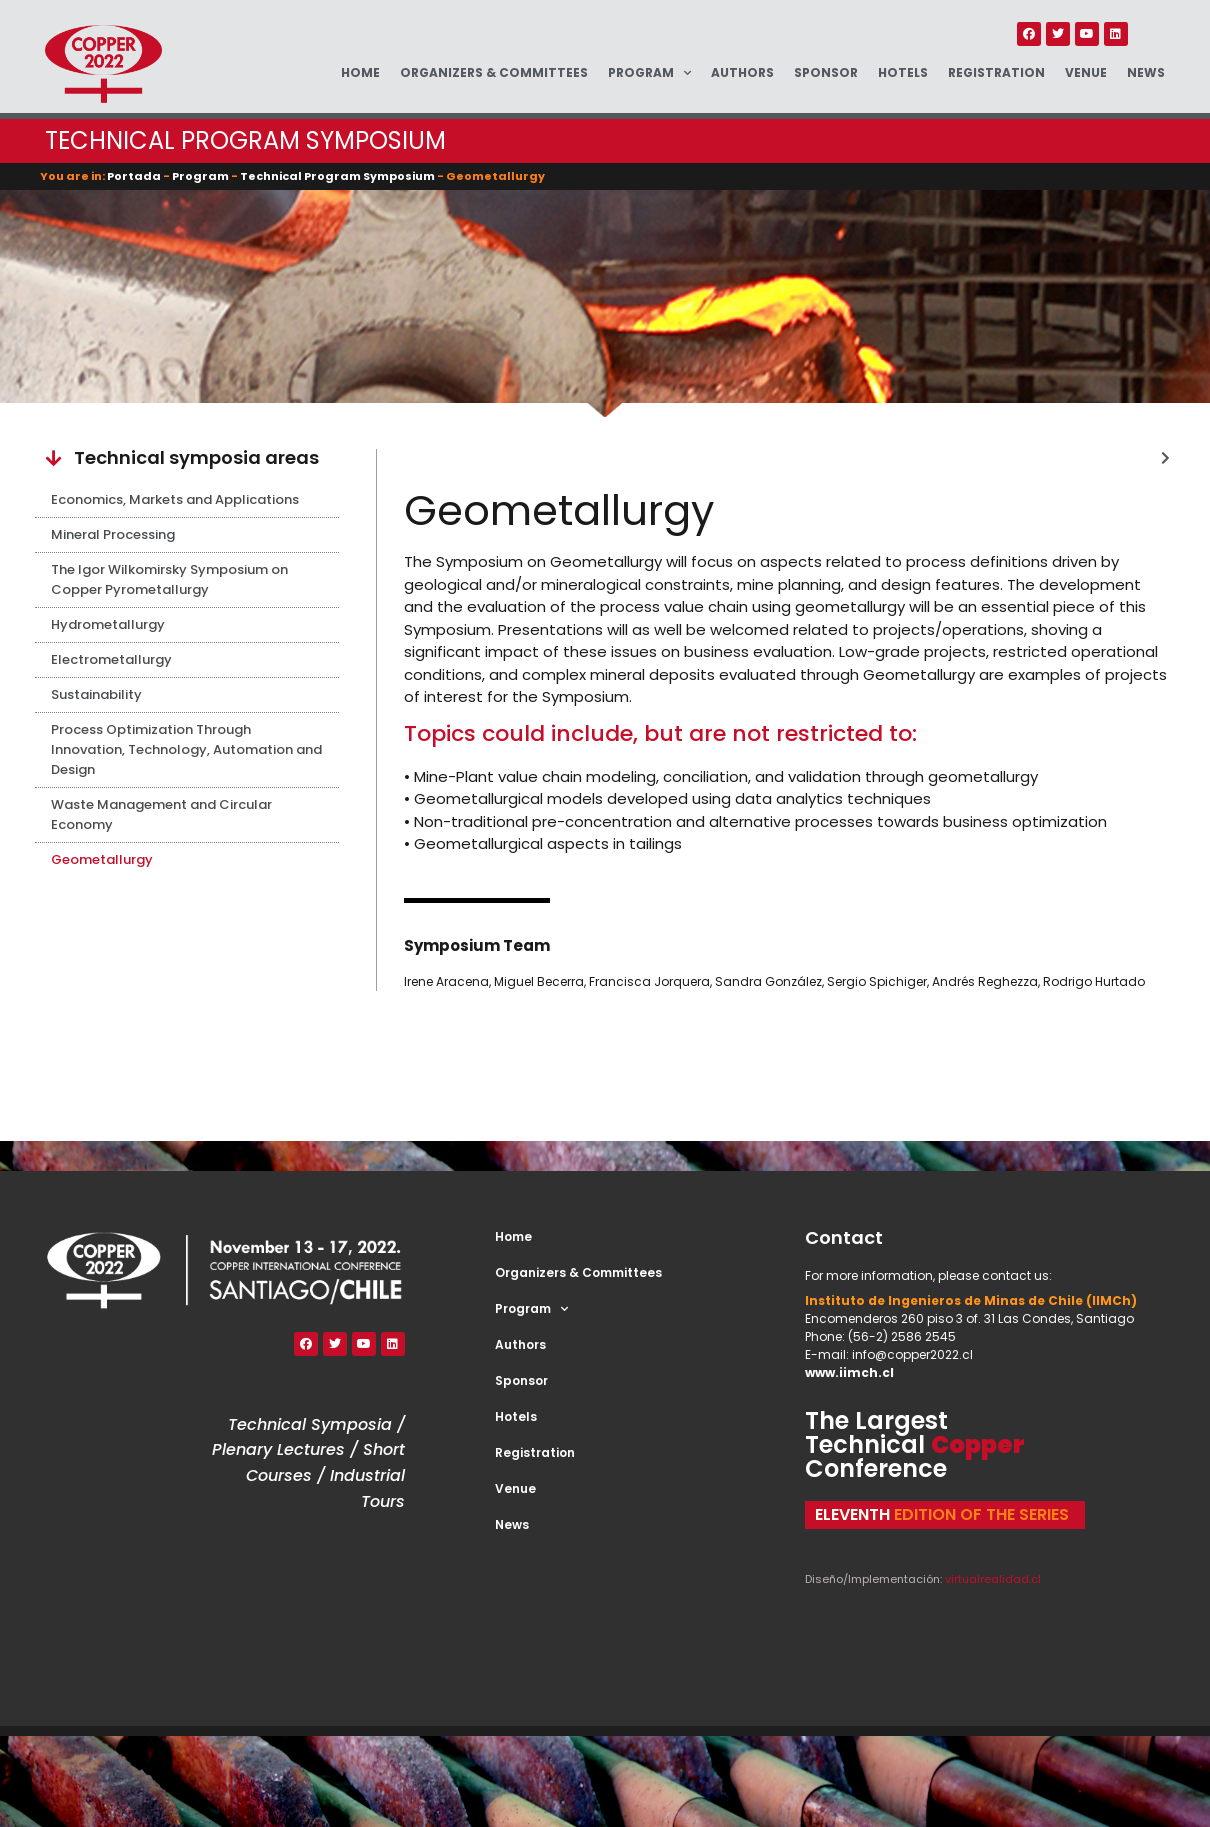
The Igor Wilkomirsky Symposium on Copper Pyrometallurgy (169, 579)
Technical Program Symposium (337, 176)
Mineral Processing (113, 534)
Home (360, 72)
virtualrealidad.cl (993, 1579)
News (1146, 72)
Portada (134, 176)
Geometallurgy (102, 859)
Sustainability (96, 694)
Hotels (903, 72)
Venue (1086, 72)
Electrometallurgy (111, 659)
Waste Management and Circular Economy (161, 814)
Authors (742, 72)
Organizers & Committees (494, 72)
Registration (996, 72)
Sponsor (826, 72)
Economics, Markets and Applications (175, 499)
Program (649, 73)
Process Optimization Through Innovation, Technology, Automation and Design (186, 749)
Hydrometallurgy (108, 624)
